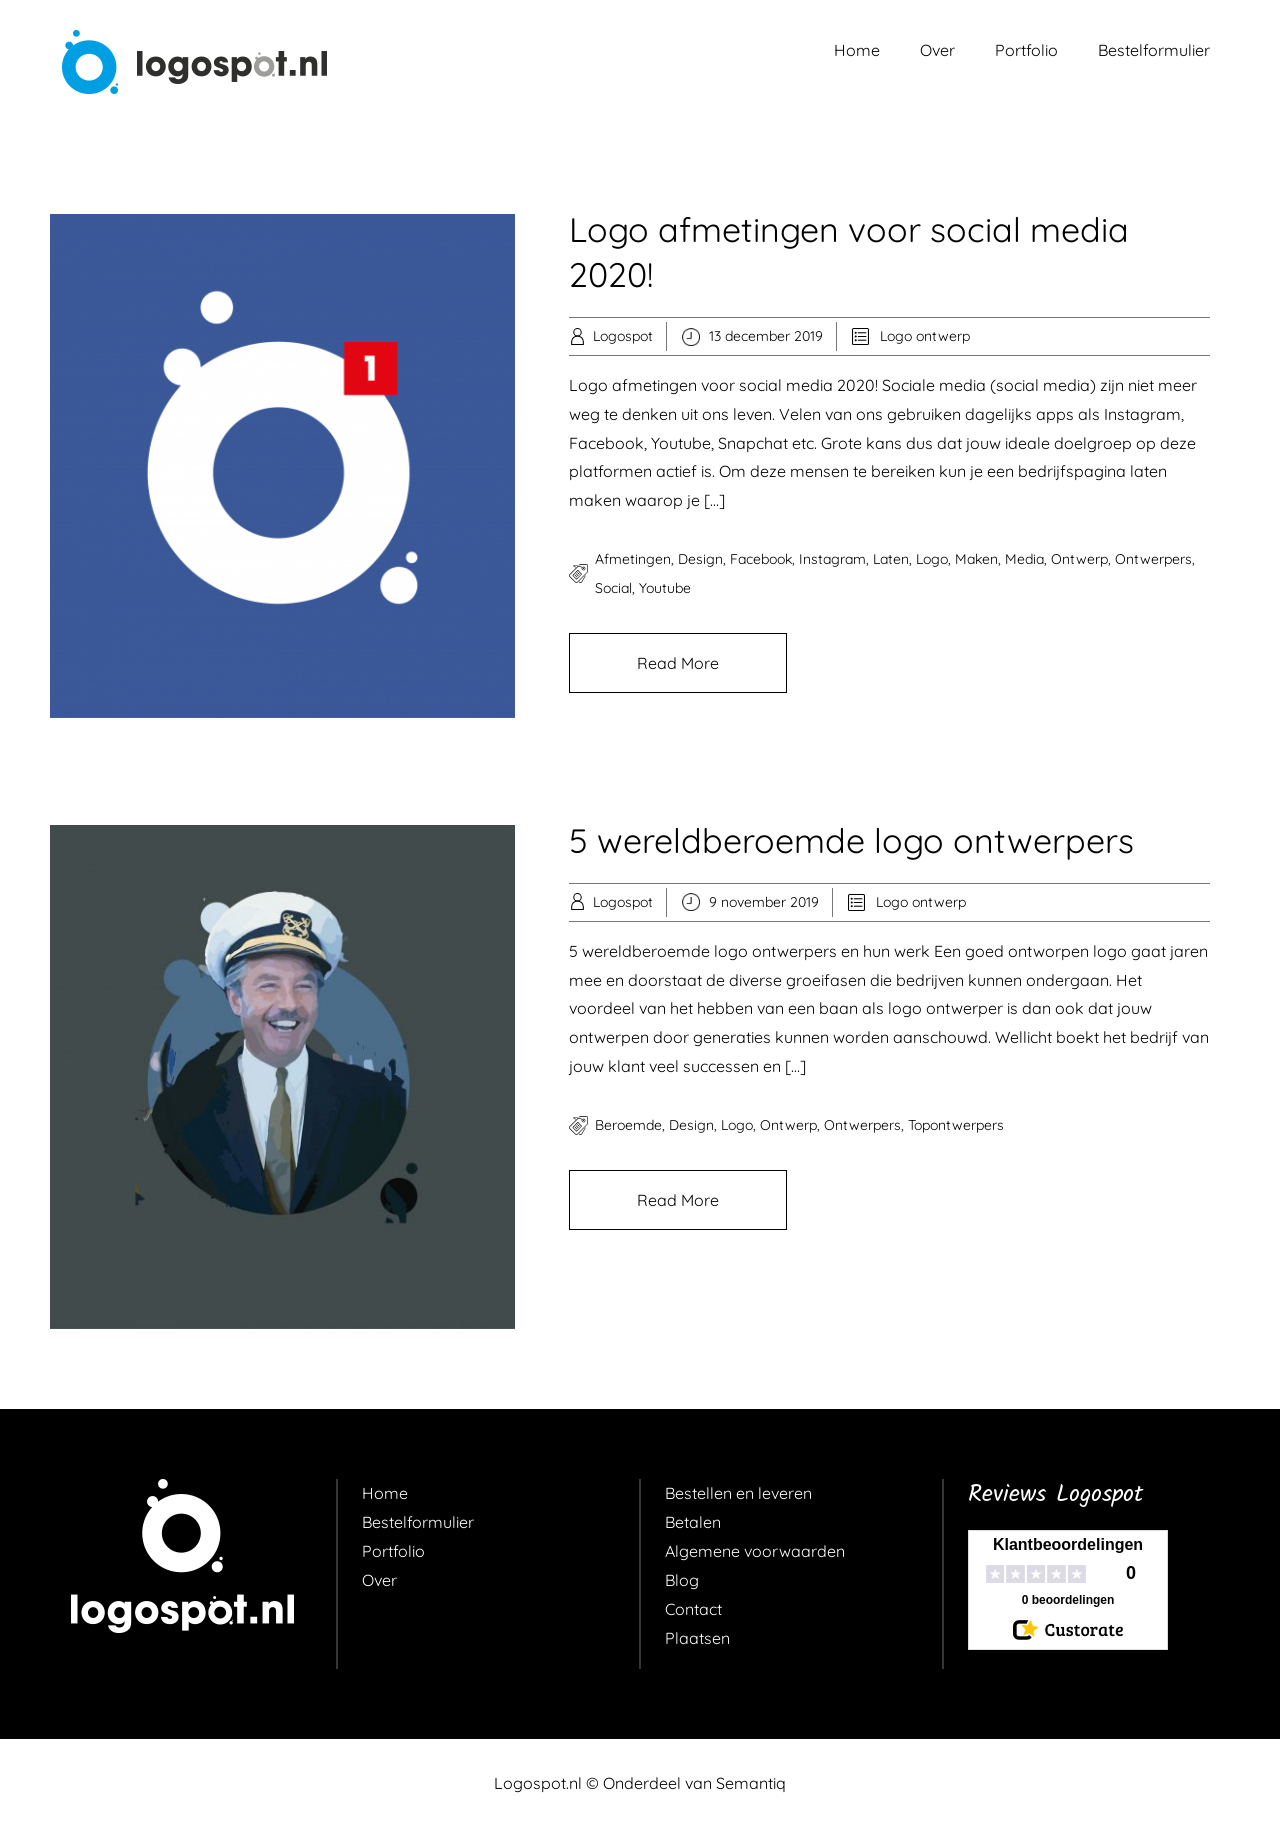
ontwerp (1079, 559)
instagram (832, 559)
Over (937, 50)
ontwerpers (1153, 559)
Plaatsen (697, 1638)
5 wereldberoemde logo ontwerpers (851, 840)
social (613, 588)
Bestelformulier (1154, 50)
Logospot (623, 336)
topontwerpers (956, 1125)
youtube (665, 588)
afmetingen (633, 559)
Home (857, 50)
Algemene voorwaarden (755, 1551)
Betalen (693, 1522)
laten (891, 559)
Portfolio (1026, 50)
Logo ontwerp (925, 336)
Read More (678, 663)
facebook (761, 559)
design (700, 559)
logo (932, 559)
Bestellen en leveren (738, 1493)
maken (976, 559)
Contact (693, 1609)
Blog (682, 1580)
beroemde (628, 1125)
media (1024, 559)
